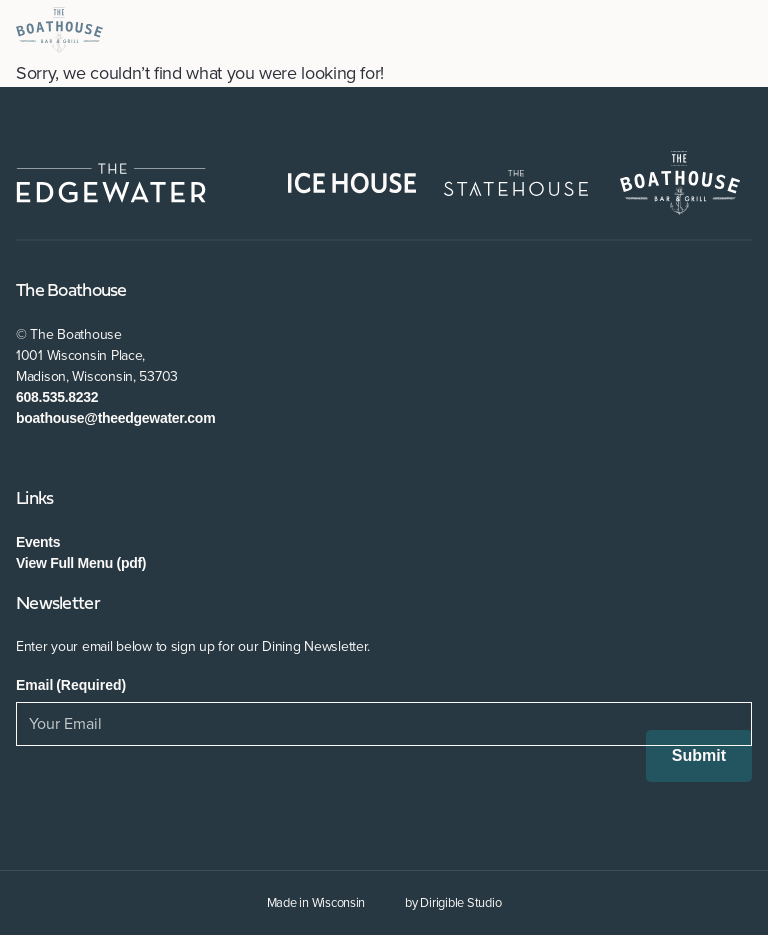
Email (71, 685)
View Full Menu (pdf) (81, 563)
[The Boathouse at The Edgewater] (59, 30)
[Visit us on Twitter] (55, 459)
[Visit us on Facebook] (26, 459)
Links (34, 499)
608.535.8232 (57, 397)
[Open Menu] (744, 30)
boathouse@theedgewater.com (115, 418)
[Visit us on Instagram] (84, 459)
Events (38, 542)
